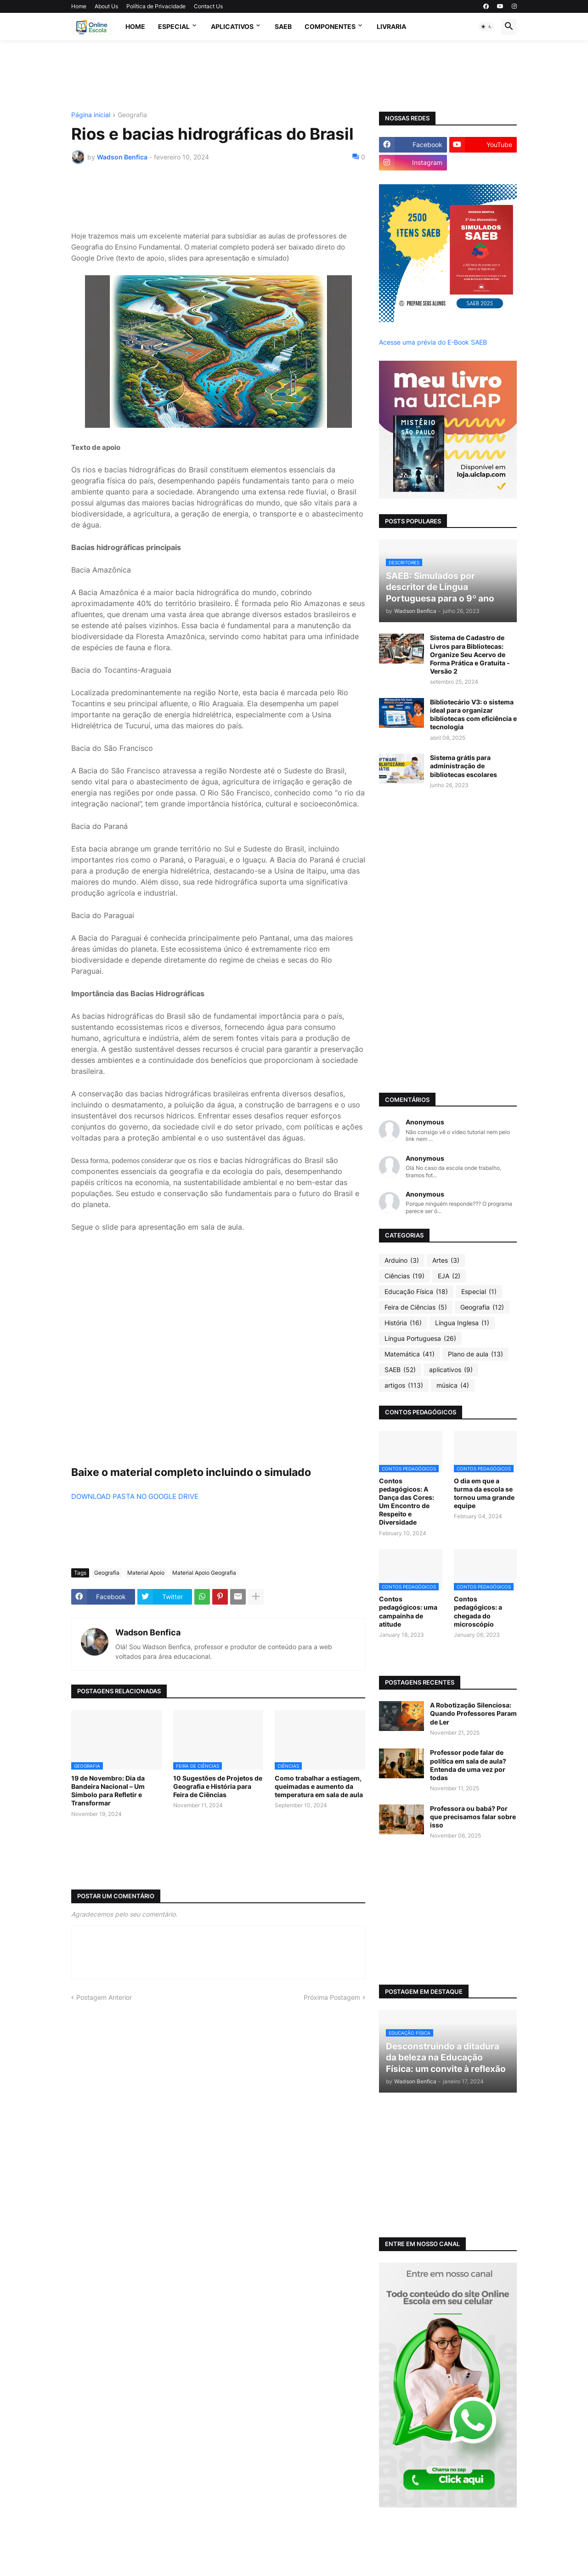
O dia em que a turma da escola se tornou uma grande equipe (484, 1493)
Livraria (391, 26)
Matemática (409, 1354)
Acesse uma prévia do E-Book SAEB (433, 342)
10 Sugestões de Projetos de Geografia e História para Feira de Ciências (217, 1786)
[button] (486, 26)
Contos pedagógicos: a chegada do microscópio (478, 1611)
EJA (449, 1276)
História (403, 1323)
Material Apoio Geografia (204, 1572)
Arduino (401, 1260)
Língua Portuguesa (420, 1338)
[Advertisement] (294, 75)
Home (78, 6)
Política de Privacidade (156, 6)
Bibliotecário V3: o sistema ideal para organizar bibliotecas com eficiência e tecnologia (473, 714)
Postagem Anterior (104, 1997)
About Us (106, 6)
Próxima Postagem (332, 1997)
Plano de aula (475, 1354)
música (452, 1385)
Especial (174, 26)
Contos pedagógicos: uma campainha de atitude (408, 1611)
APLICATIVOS (232, 26)
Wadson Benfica (148, 1632)
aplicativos (451, 1369)
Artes (445, 1260)
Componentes (330, 26)
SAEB (283, 26)
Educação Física (416, 1291)
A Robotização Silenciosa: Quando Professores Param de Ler (473, 1713)
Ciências (404, 1276)
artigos (403, 1385)
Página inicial (90, 115)
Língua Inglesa (462, 1323)
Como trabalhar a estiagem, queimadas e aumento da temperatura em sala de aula (319, 1786)
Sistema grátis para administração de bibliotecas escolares (463, 766)
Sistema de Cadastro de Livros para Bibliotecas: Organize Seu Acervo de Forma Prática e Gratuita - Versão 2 (470, 654)
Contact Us (208, 6)
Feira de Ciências (415, 1307)
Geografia (132, 115)
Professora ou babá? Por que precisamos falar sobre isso (473, 1816)
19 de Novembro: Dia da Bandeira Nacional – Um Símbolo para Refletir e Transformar (108, 1790)
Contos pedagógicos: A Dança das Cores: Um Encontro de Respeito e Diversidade (406, 1501)
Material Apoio (145, 1572)
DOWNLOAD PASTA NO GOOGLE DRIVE (134, 1496)
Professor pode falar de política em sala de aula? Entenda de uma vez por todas (468, 1765)
